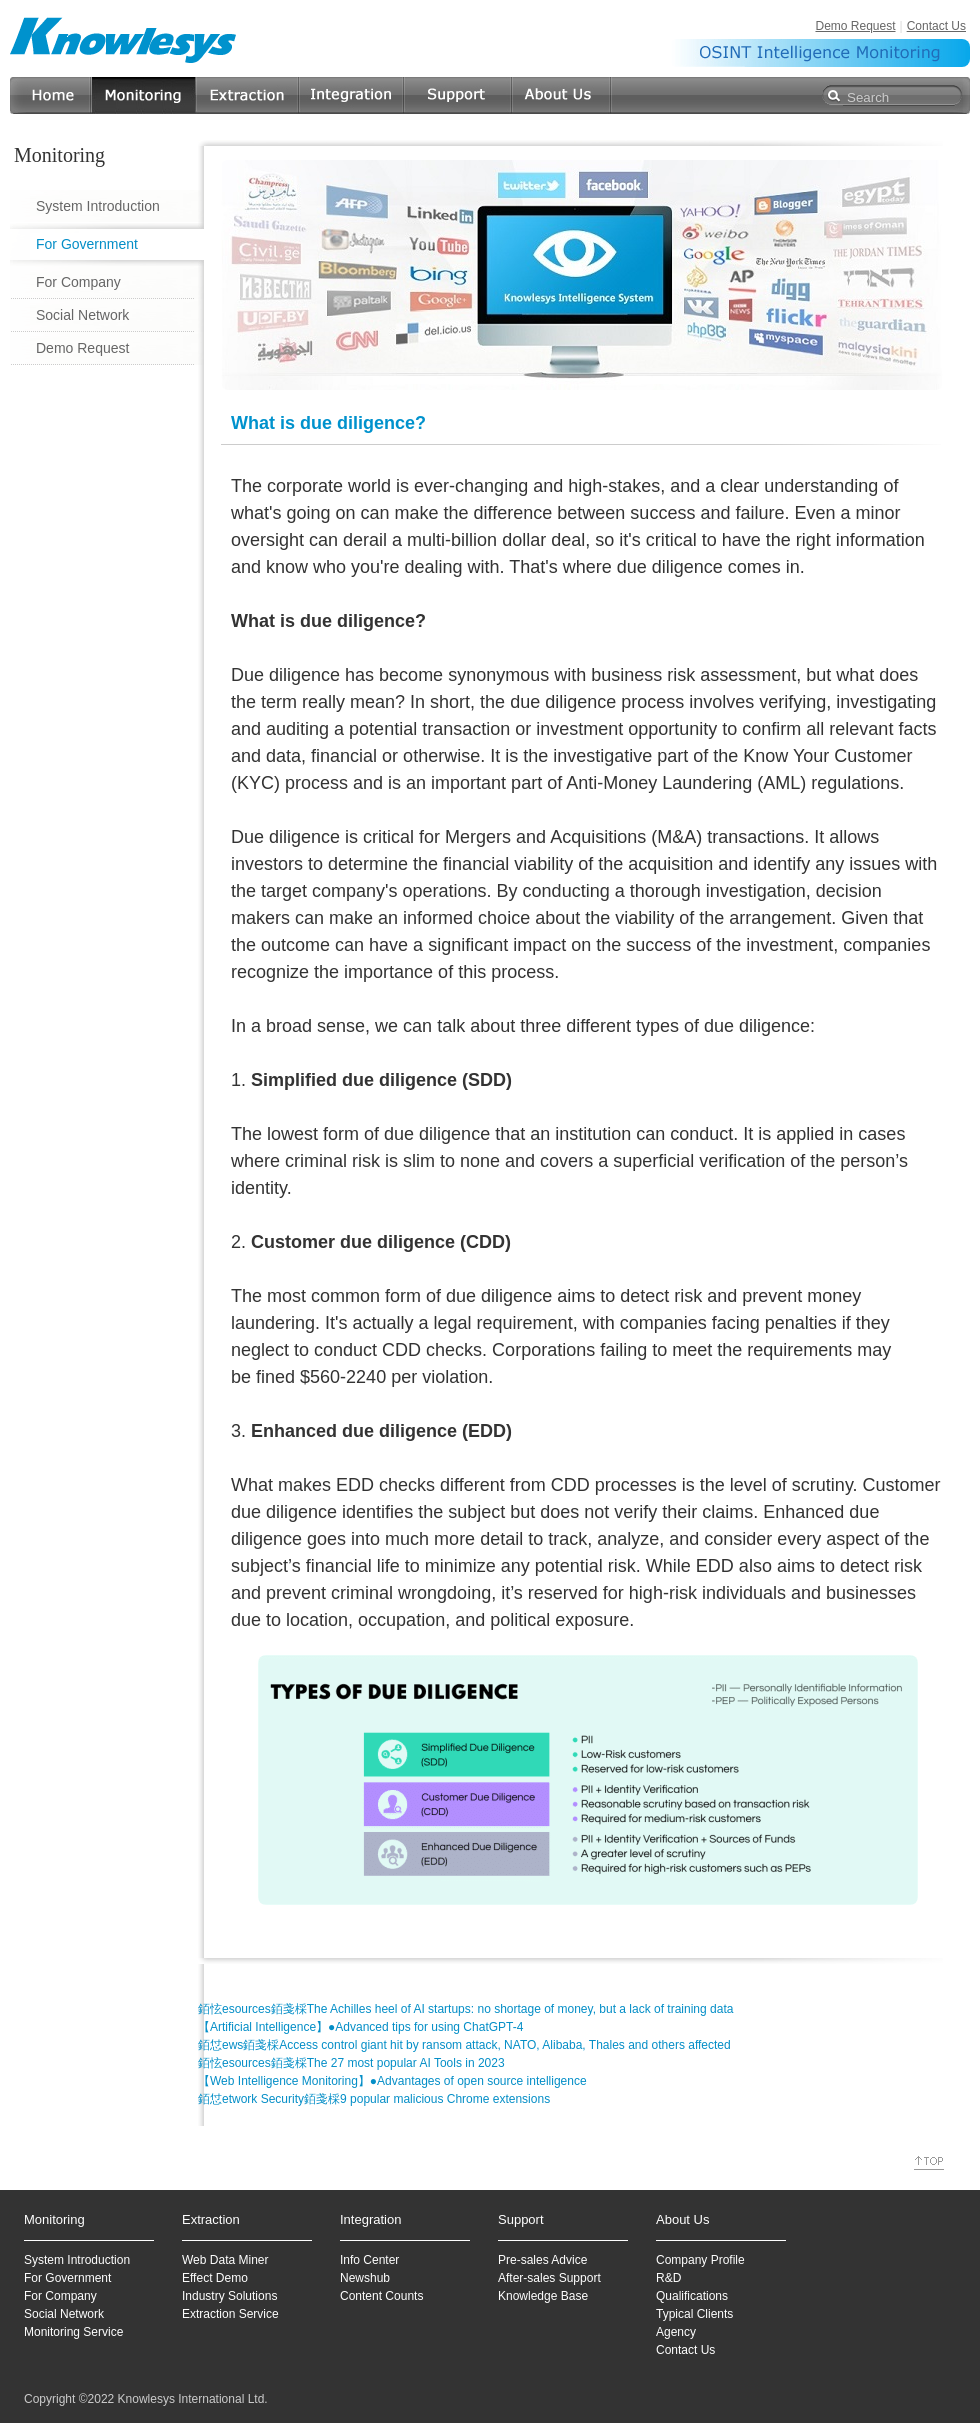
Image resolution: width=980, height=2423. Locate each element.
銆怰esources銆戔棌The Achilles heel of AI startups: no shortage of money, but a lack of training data (465, 2009)
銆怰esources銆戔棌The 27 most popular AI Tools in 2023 (351, 2063)
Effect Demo (215, 2278)
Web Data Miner (225, 2260)
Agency (676, 2332)
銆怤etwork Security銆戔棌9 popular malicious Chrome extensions (374, 2099)
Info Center (369, 2260)
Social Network (82, 315)
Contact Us (936, 26)
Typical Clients (694, 2314)
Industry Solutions (229, 2296)
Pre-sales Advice (542, 2260)
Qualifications (692, 2296)
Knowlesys (124, 39)
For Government (87, 244)
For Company (78, 282)
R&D (668, 2278)
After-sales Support (549, 2278)
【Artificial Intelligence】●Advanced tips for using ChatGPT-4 (360, 2027)
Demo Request (855, 26)
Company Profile (700, 2260)
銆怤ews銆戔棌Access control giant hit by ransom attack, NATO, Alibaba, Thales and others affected (464, 2045)
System (44, 2260)
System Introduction (98, 206)
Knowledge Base (543, 2296)
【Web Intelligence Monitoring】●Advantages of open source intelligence (392, 2081)
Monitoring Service (73, 2332)
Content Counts (381, 2296)
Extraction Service (230, 2314)
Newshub (365, 2278)
